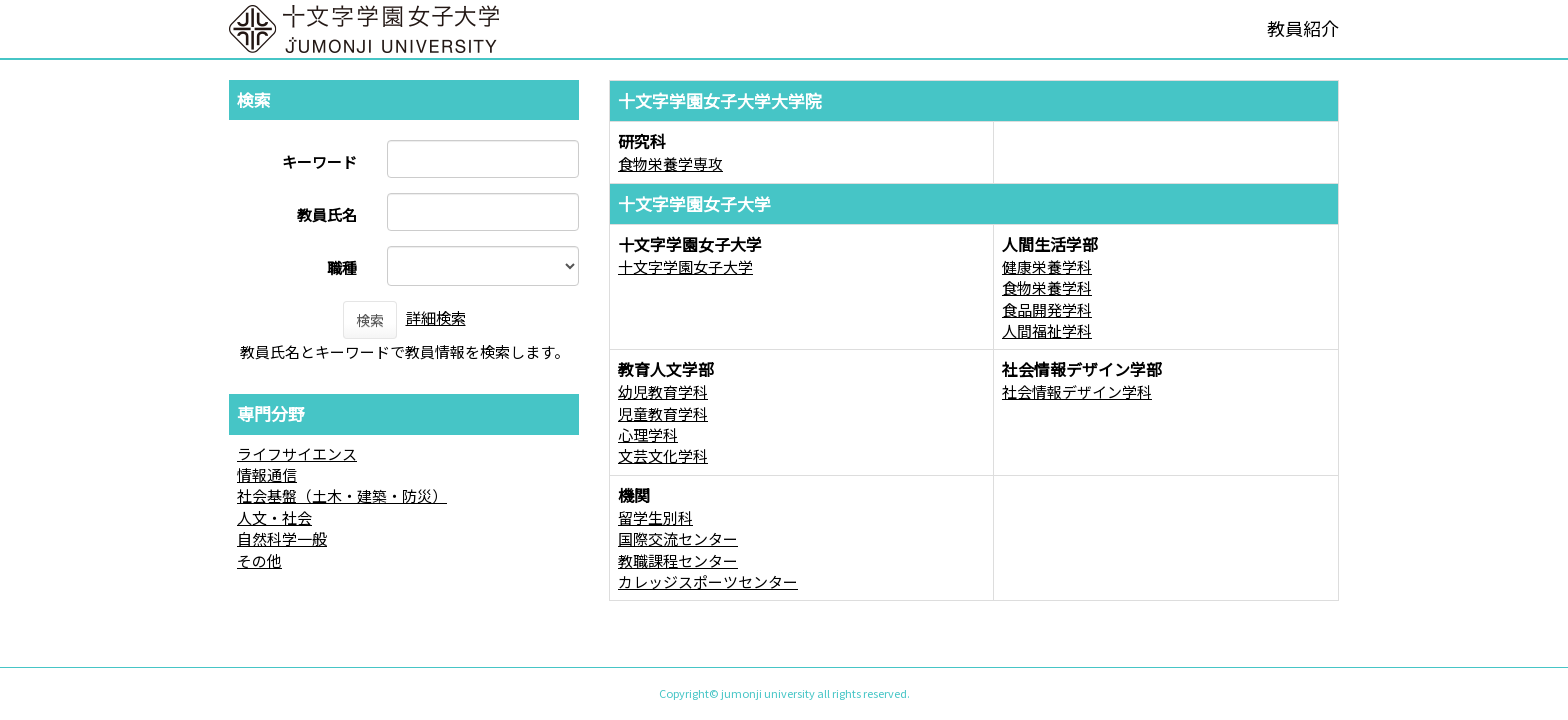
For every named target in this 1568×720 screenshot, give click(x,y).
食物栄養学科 (1047, 287)
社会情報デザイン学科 (1077, 391)
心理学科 (648, 434)
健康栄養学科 (1047, 266)
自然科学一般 (282, 538)
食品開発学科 (1047, 309)
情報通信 (267, 474)
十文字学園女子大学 (685, 266)
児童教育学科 (663, 413)
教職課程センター (678, 560)
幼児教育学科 (663, 391)
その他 (259, 560)
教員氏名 (327, 214)
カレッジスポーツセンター (708, 581)
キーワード (319, 161)
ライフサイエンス (297, 453)
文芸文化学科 (663, 455)
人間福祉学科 (1047, 330)
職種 (342, 267)
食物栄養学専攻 (670, 163)
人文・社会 (274, 517)
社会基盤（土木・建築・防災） (342, 495)
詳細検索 (436, 317)
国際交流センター (678, 538)
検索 (370, 320)
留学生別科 (655, 517)
